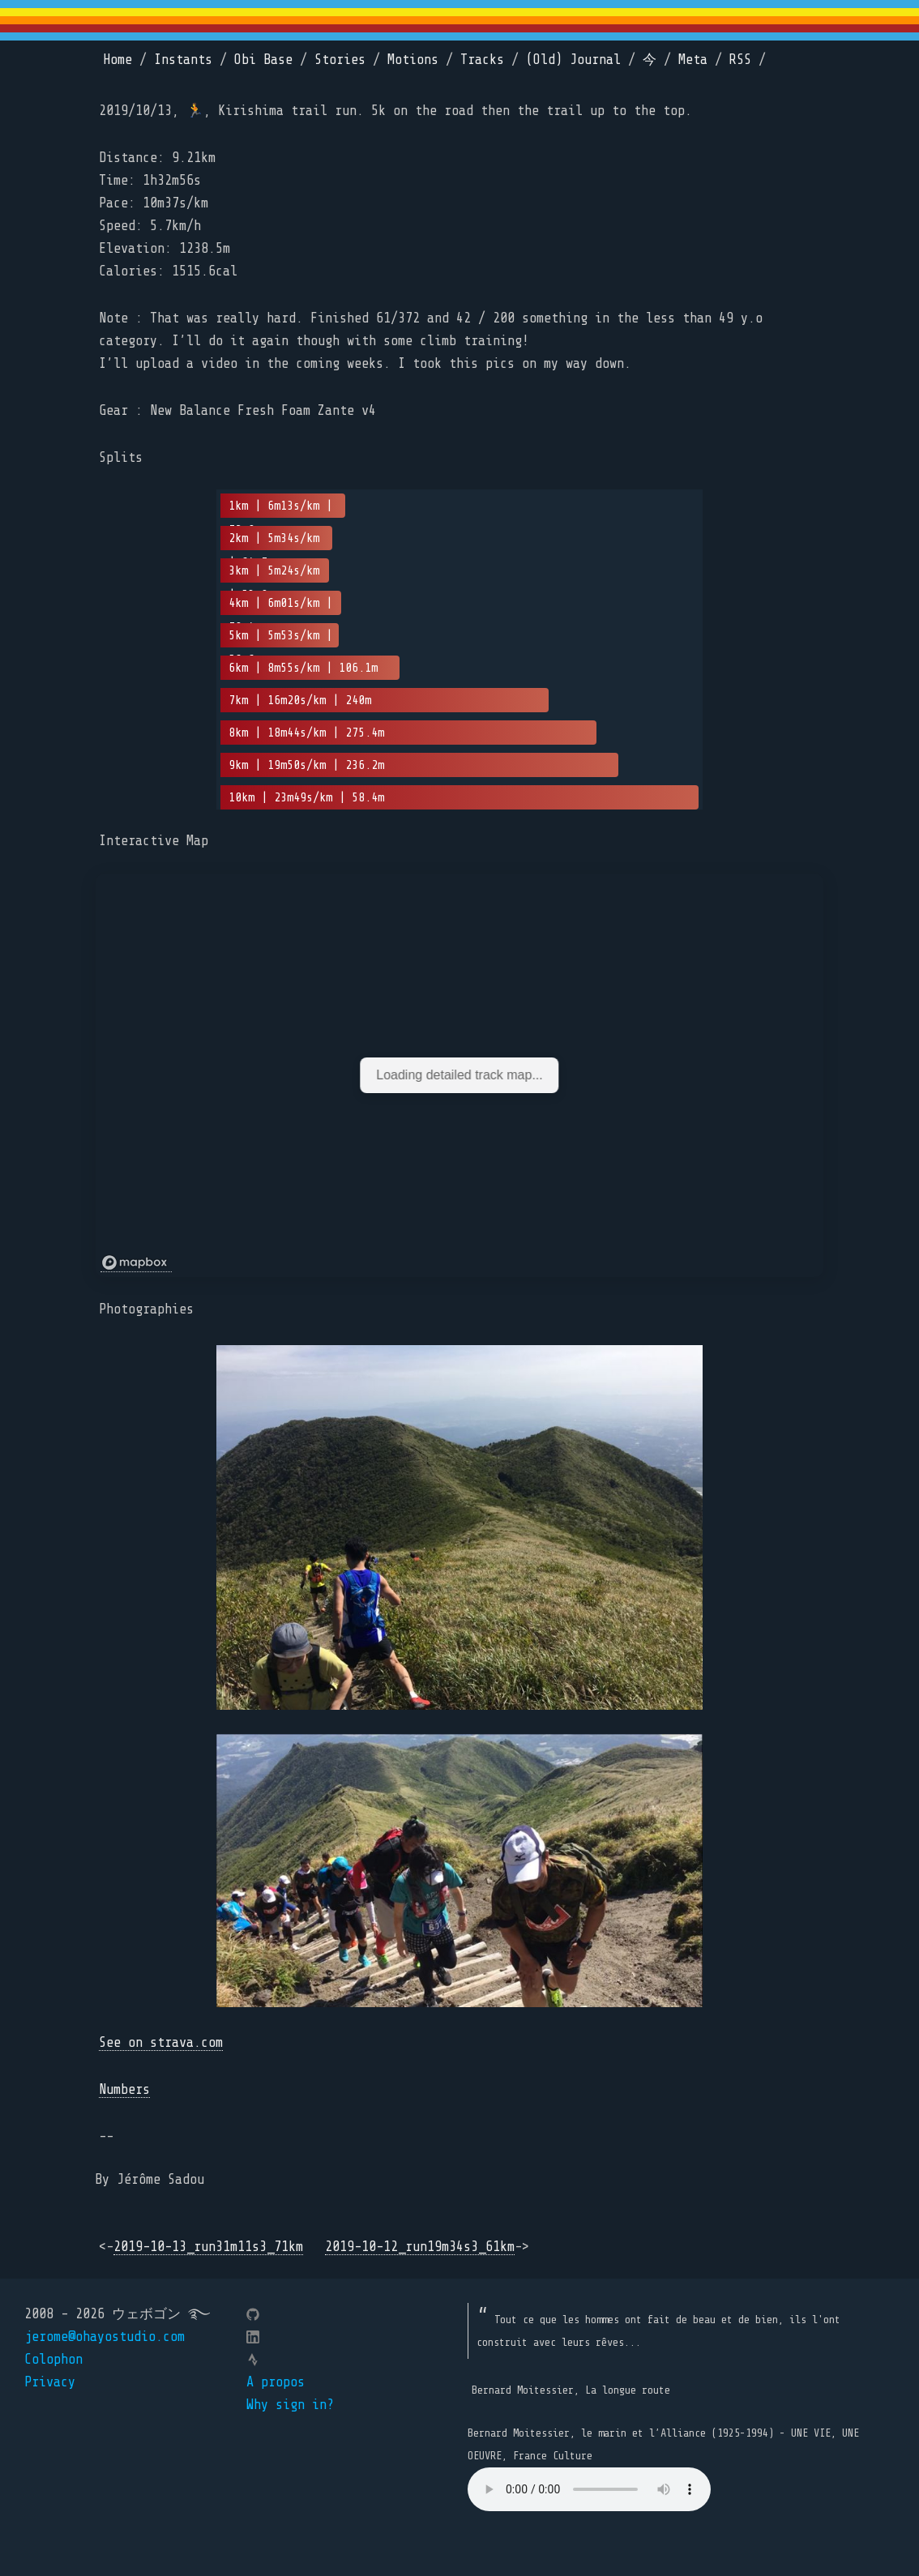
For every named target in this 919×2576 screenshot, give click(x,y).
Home (117, 59)
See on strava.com (161, 2042)
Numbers (124, 2089)
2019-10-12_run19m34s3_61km (420, 2246)
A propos (275, 2382)
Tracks (482, 59)
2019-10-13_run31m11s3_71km (208, 2246)
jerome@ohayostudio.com (104, 2336)
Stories (339, 59)
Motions (412, 59)
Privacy (49, 2382)
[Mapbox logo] (136, 1263)
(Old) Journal (573, 59)
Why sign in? (290, 2404)
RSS (740, 59)
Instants (183, 59)
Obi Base (263, 59)
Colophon (53, 2359)
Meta (692, 59)
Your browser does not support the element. (589, 2489)
